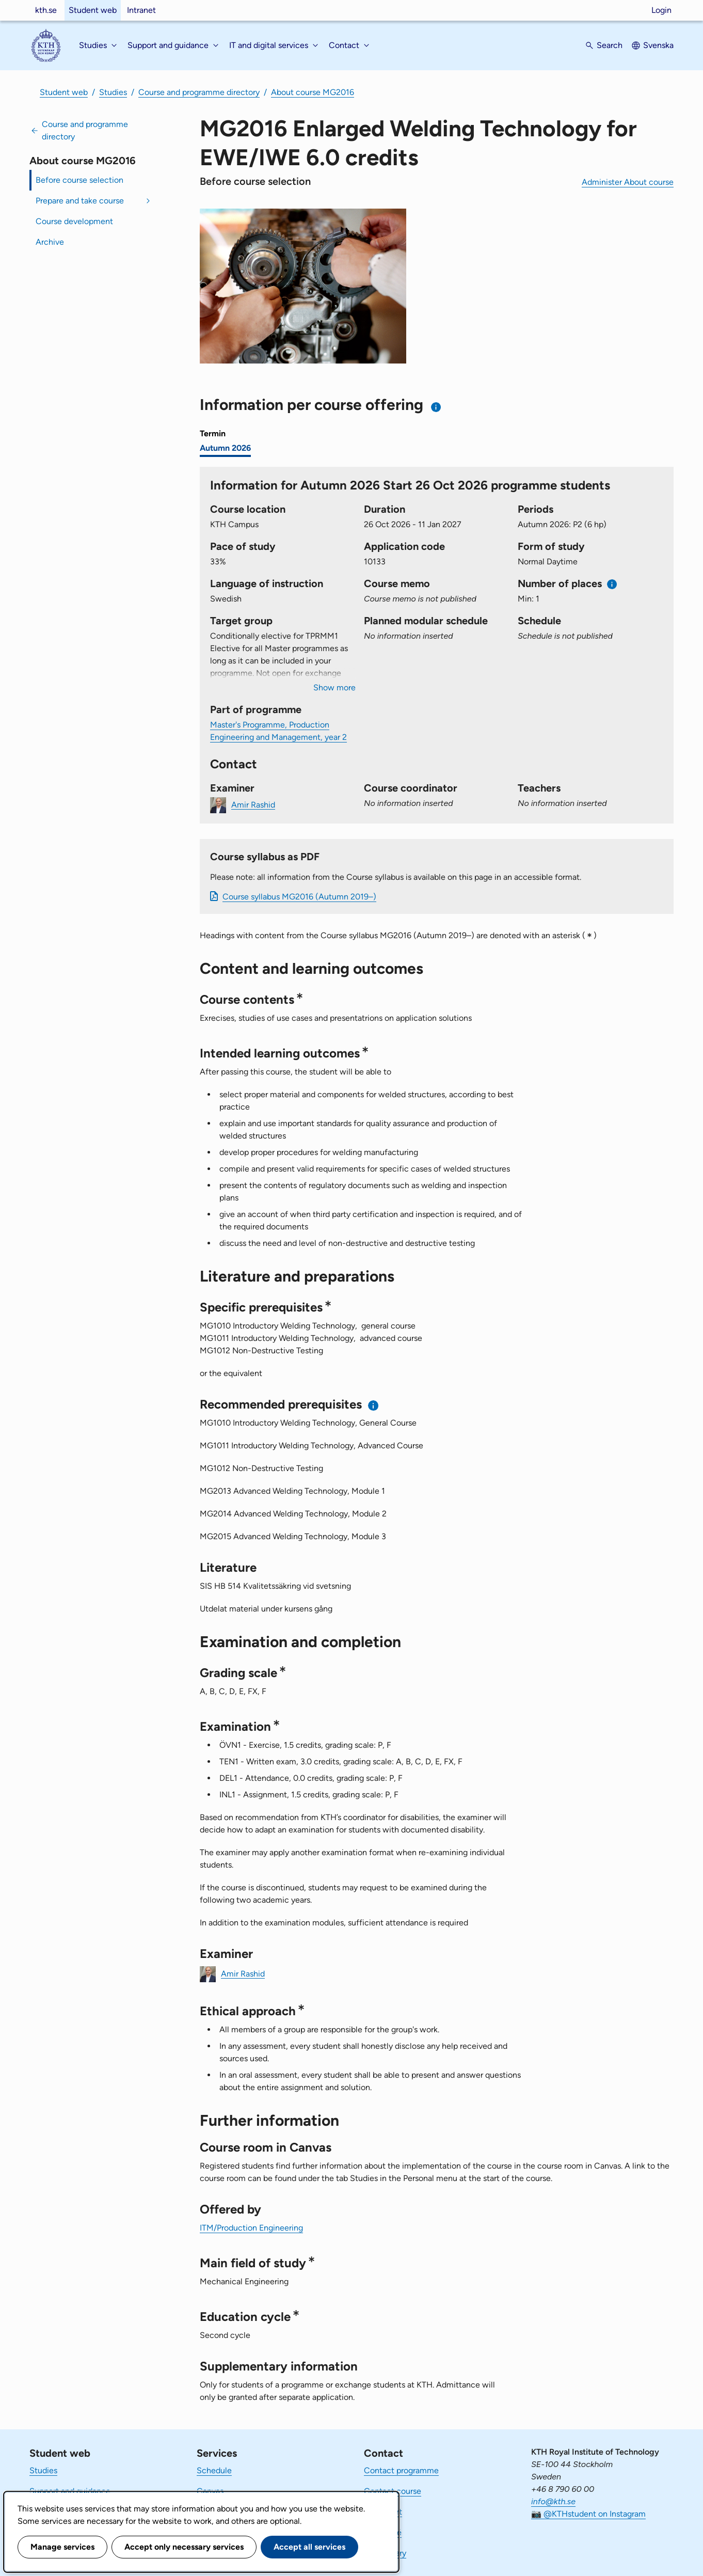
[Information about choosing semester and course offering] (436, 407)
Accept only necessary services (184, 2547)
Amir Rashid (253, 804)
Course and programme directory (199, 92)
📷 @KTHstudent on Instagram (588, 2514)
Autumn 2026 (225, 448)
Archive (50, 242)
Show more (334, 687)
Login (661, 10)
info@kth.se (553, 2501)
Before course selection (79, 180)
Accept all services (309, 2547)
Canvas (210, 2491)
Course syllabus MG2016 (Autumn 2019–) (299, 897)
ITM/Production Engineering (251, 2228)
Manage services (62, 2547)
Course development (74, 221)
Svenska (658, 45)
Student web (93, 10)
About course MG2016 (312, 92)
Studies (113, 92)
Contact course (392, 2491)
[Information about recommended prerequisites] (373, 1405)
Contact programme (401, 2470)
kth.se (46, 10)
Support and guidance (69, 2491)
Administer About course (628, 182)
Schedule (214, 2470)
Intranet (141, 10)
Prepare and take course (80, 201)
